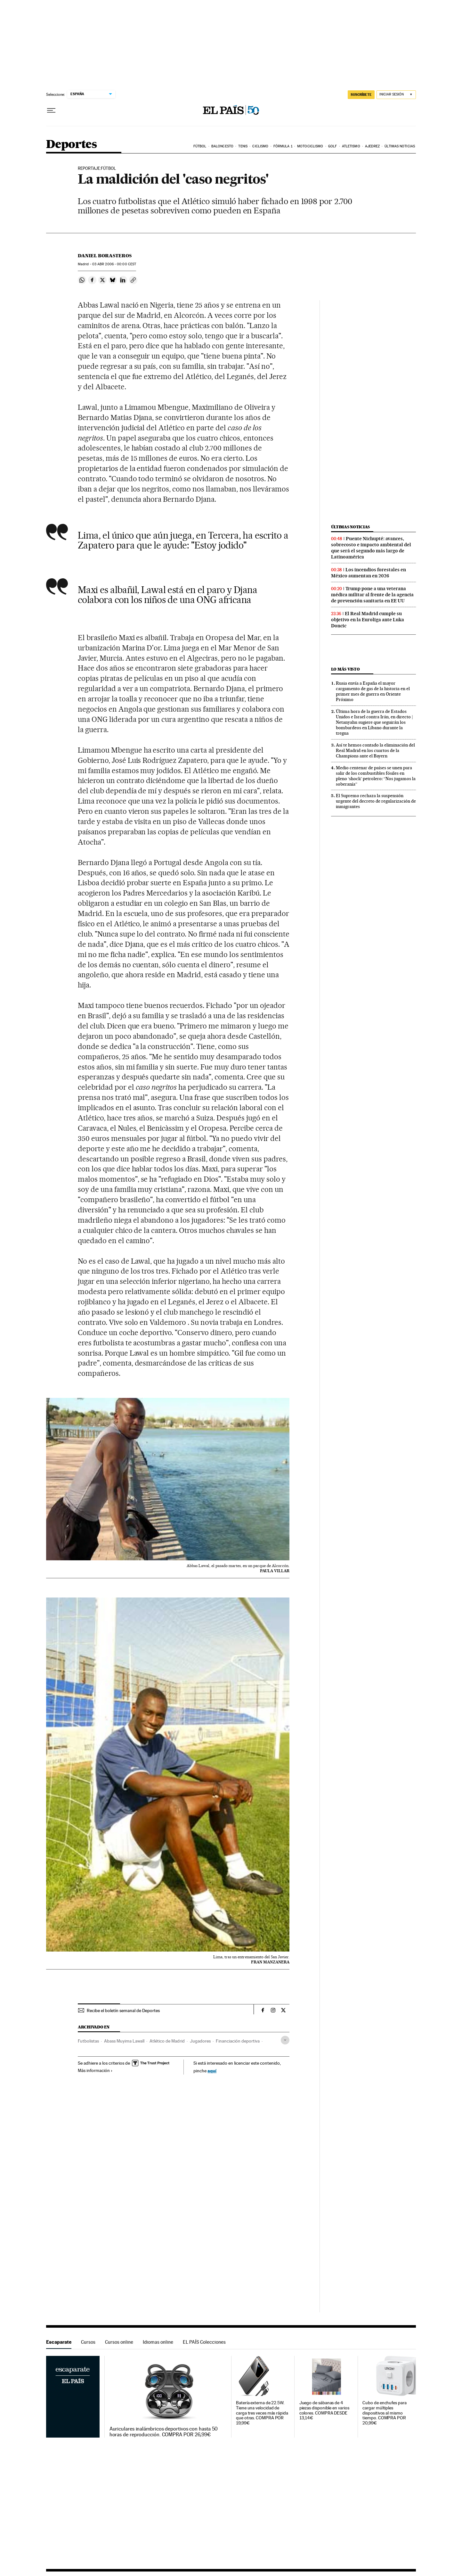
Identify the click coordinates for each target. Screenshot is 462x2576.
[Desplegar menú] (51, 110)
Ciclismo (260, 146)
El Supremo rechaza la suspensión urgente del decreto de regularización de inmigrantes (376, 801)
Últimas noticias (400, 146)
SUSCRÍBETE (361, 94)
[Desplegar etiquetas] (285, 2040)
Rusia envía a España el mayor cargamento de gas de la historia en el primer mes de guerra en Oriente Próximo (373, 691)
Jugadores (200, 2040)
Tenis (242, 146)
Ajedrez (372, 146)
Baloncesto (222, 146)
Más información (95, 2070)
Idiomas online (158, 2342)
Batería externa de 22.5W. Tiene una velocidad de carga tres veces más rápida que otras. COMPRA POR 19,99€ (262, 2413)
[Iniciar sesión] (396, 94)
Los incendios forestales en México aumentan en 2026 (368, 573)
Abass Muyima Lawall (124, 2040)
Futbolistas (88, 2040)
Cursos (88, 2342)
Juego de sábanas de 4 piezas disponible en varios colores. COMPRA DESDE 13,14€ (324, 2410)
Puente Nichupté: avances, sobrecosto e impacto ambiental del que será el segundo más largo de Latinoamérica (371, 548)
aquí (211, 2070)
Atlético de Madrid (167, 2040)
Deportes (71, 144)
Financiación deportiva (238, 2040)
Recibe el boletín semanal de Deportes (123, 2010)
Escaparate (58, 2342)
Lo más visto (345, 669)
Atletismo (351, 146)
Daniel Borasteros (105, 256)
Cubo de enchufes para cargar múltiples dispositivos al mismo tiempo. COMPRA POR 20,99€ (384, 2413)
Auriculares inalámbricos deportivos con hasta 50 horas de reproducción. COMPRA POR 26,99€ (163, 2432)
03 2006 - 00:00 (114, 264)
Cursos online (119, 2342)
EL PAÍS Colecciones (204, 2342)
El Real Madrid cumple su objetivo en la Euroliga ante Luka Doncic (367, 620)
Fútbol (200, 146)
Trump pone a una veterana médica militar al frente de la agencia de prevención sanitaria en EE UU (372, 595)
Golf (332, 146)
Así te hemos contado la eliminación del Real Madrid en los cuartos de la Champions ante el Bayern (375, 750)
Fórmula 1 (282, 146)
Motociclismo (310, 146)
